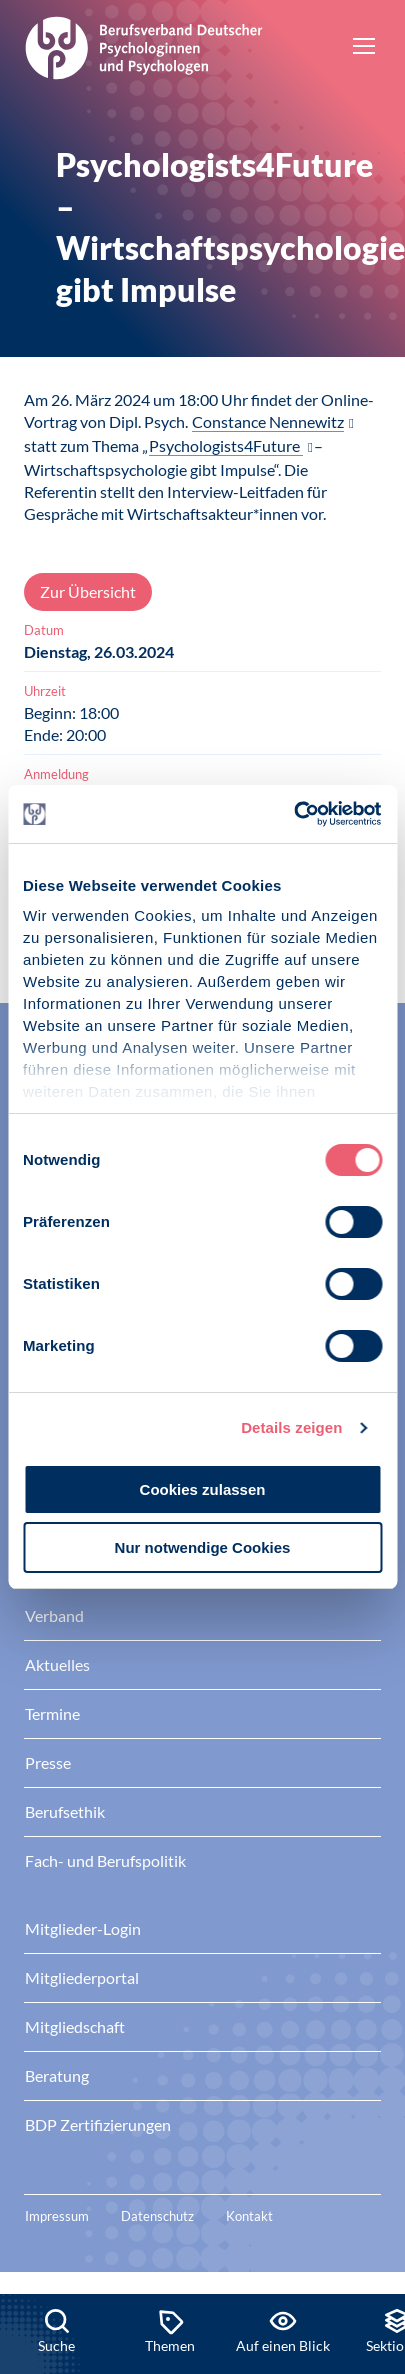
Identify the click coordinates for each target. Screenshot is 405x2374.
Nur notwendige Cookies (203, 1547)
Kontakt (249, 2216)
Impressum (57, 2216)
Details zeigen (291, 1427)
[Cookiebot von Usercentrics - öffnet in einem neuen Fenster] (294, 814)
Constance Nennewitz (268, 421)
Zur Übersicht (88, 591)
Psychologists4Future (226, 445)
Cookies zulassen (203, 1489)
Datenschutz (157, 2216)
